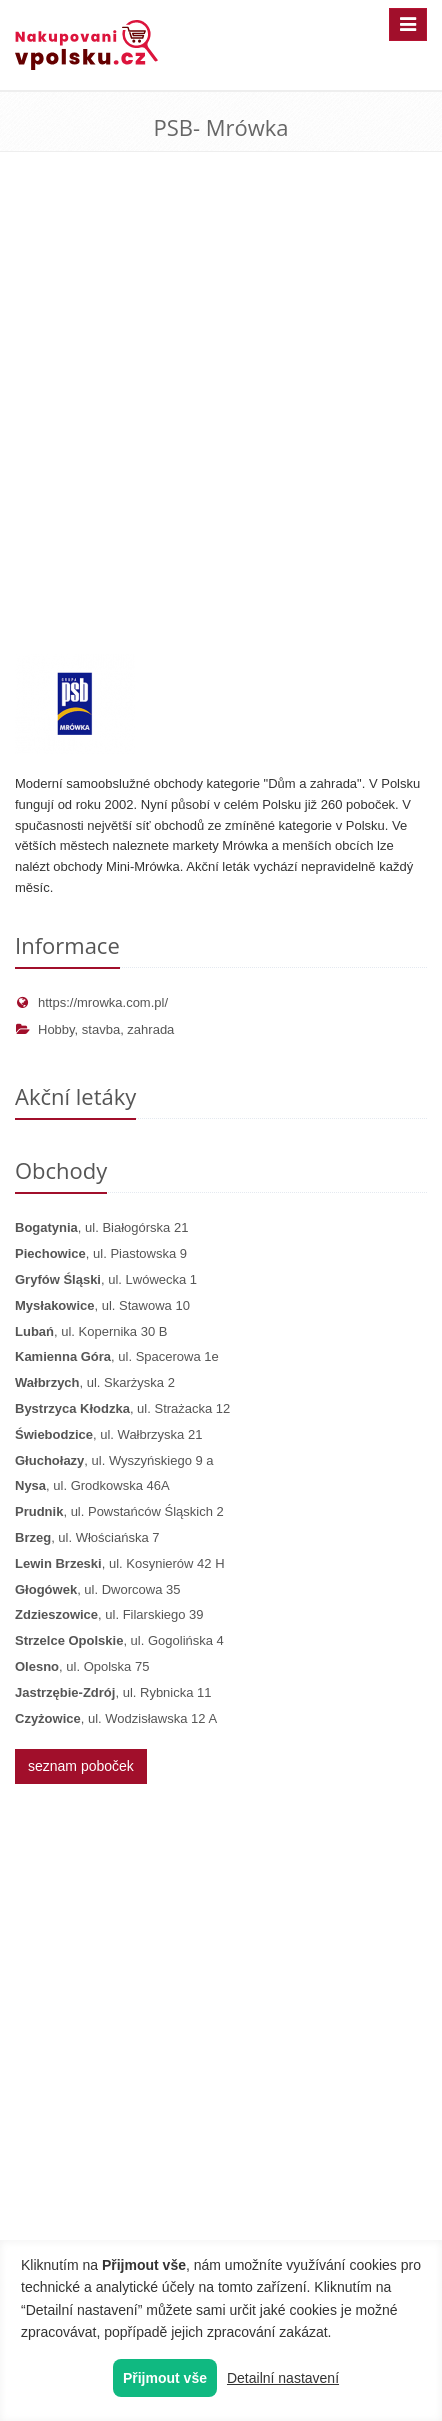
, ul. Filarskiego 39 (109, 1614)
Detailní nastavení (283, 2378)
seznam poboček (81, 1766)
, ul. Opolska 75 (82, 1666)
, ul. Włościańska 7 (87, 1537)
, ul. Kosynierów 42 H (120, 1563)
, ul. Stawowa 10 (102, 1305)
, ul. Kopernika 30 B (91, 1331)
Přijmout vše (165, 2378)
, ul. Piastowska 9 (101, 1253)
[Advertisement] (221, 423)
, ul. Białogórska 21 (101, 1227)
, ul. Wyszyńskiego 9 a (114, 1460)
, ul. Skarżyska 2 (95, 1382)
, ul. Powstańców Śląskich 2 (119, 1511)
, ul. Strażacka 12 (122, 1408)
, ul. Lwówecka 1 (106, 1279)
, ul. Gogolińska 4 (119, 1640)
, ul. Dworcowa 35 (97, 1589)
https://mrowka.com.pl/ (91, 1002)
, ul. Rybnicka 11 (113, 1692)
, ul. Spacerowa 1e (117, 1356)
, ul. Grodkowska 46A (92, 1485)
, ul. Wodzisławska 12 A (116, 1718)
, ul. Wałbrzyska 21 (108, 1434)
